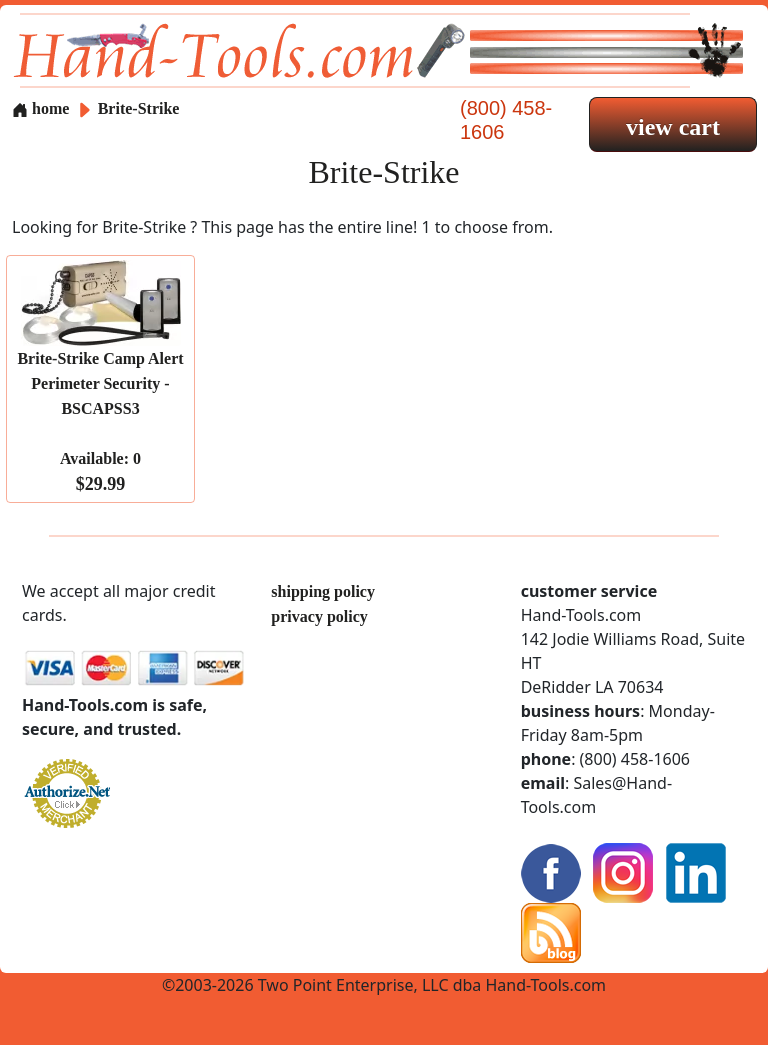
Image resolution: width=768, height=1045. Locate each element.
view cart (673, 127)
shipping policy (323, 591)
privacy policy (319, 616)
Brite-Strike (139, 108)
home (40, 108)
